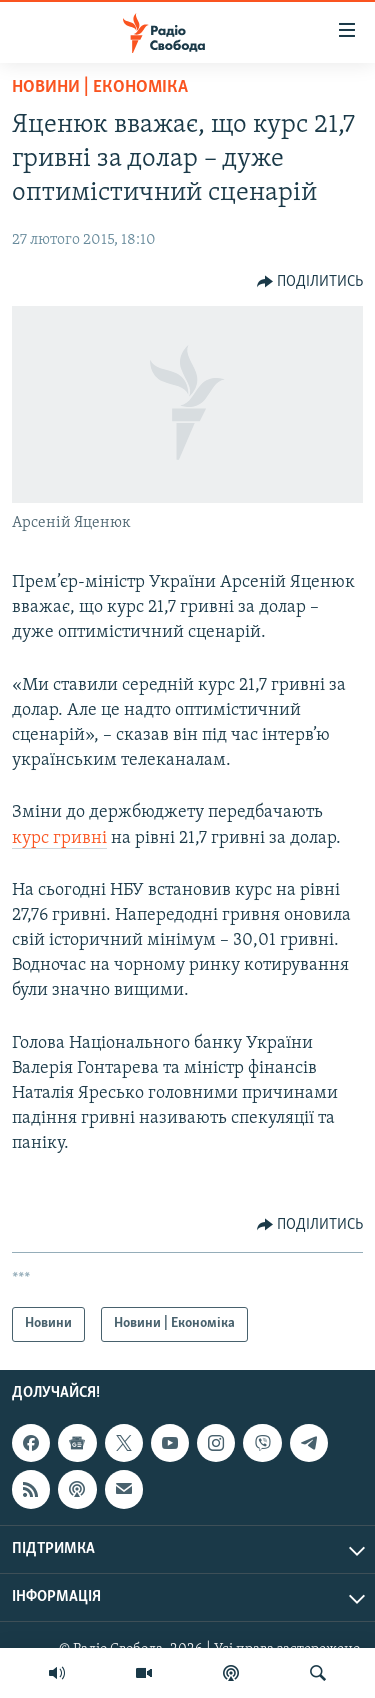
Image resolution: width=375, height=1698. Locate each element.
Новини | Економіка (100, 87)
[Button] (310, 282)
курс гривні (59, 838)
